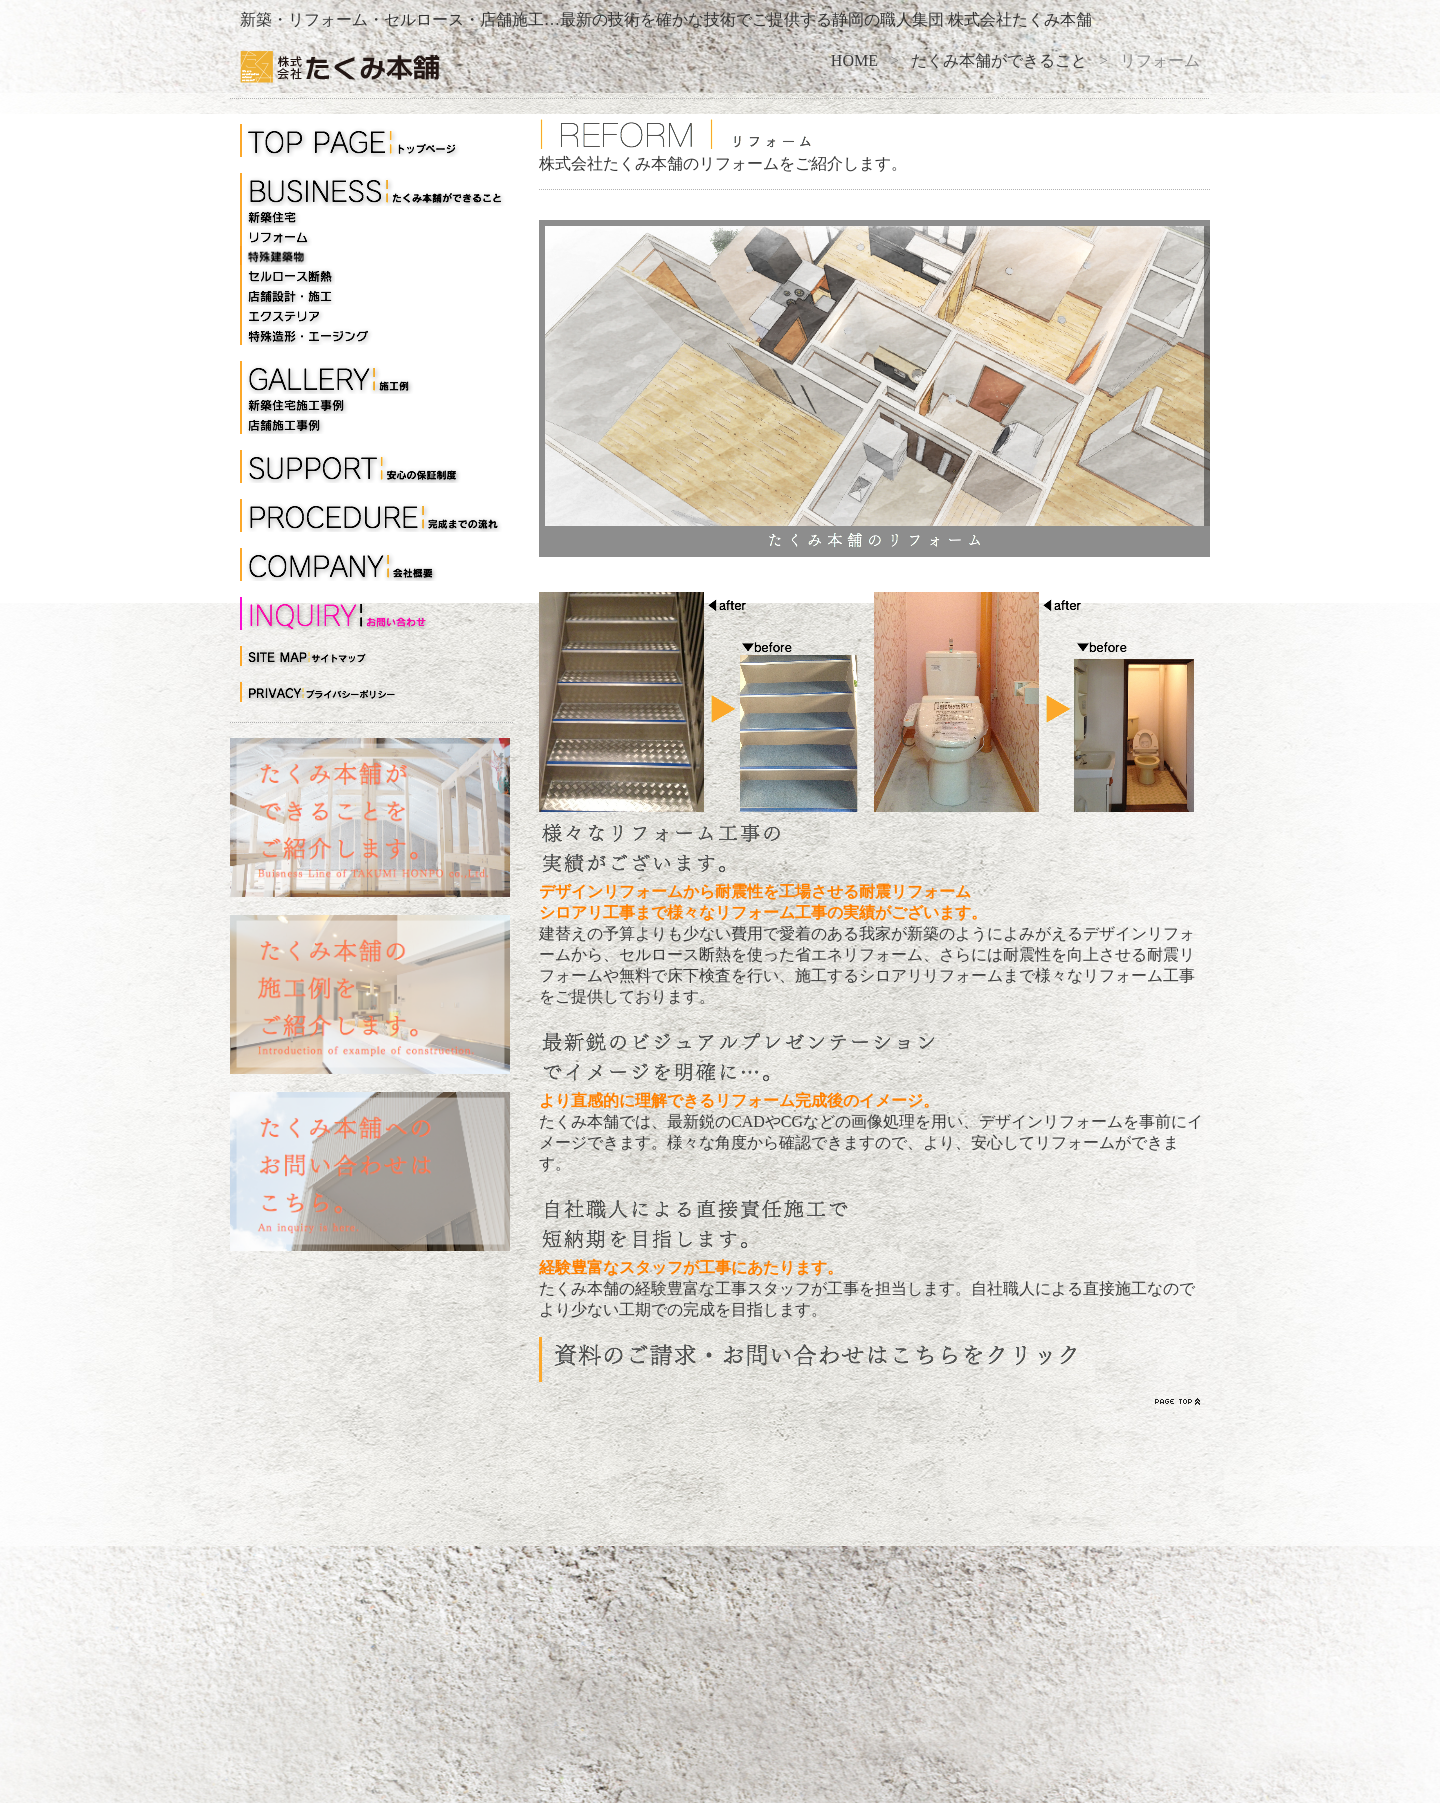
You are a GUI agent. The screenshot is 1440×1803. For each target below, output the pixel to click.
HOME (854, 60)
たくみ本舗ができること (999, 60)
